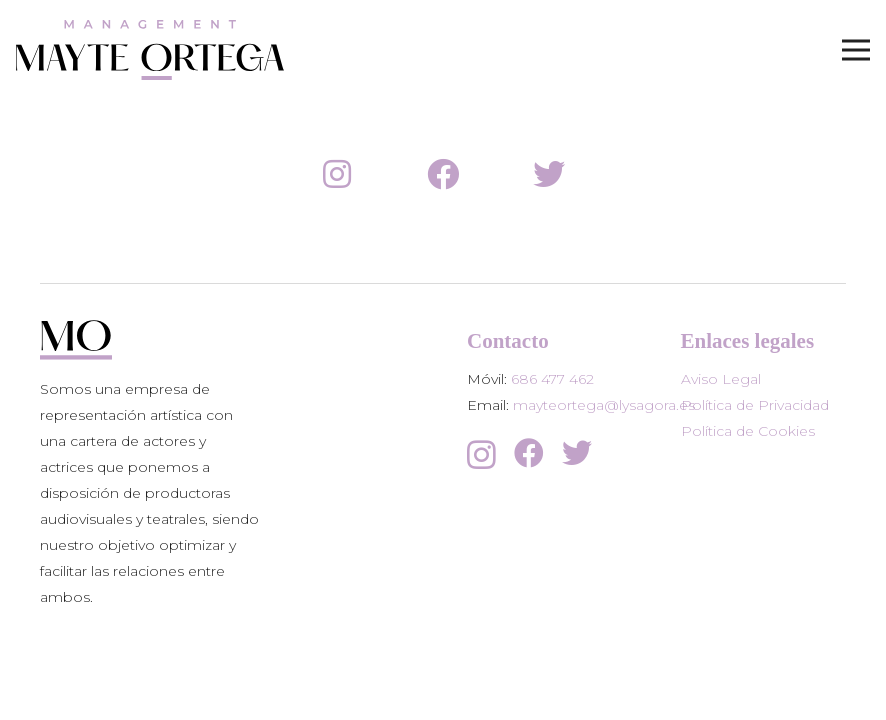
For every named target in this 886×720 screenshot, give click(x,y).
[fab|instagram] (337, 176)
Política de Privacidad (755, 405)
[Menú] (856, 50)
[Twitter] (577, 453)
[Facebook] (529, 453)
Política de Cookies (748, 431)
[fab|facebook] (443, 176)
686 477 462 (552, 379)
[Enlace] (150, 50)
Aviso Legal (721, 379)
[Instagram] (481, 454)
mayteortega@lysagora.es (604, 405)
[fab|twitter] (549, 176)
